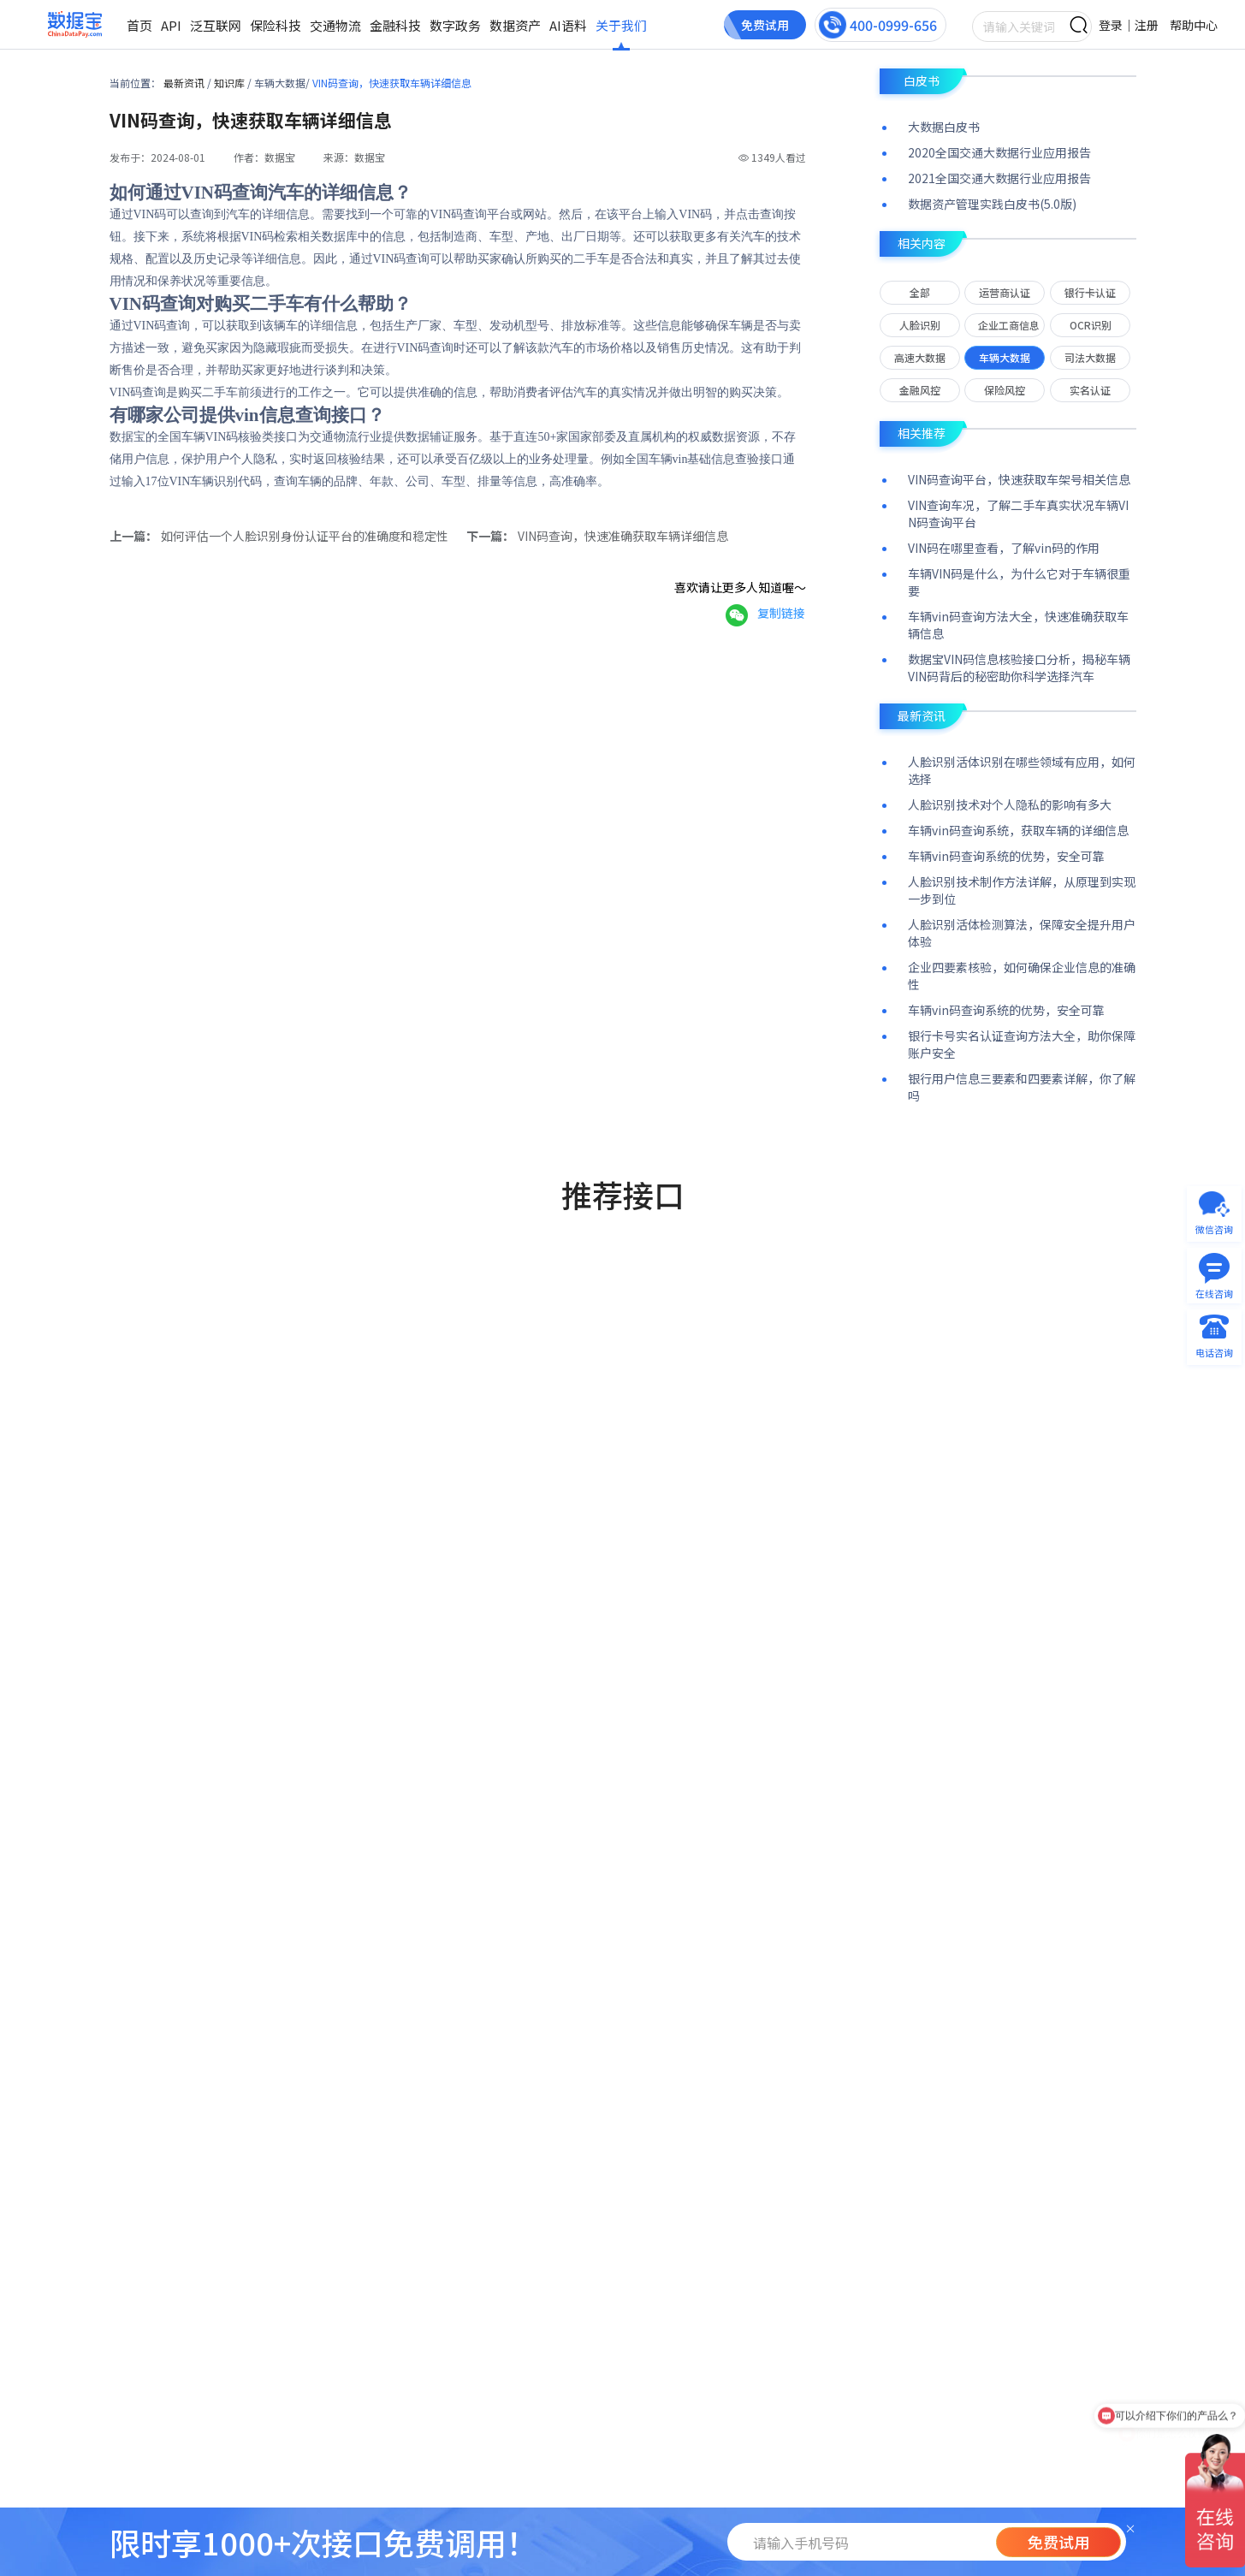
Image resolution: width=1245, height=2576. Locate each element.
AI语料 (568, 25)
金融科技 (395, 25)
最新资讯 (185, 82)
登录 (1111, 24)
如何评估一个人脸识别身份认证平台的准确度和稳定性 (304, 535)
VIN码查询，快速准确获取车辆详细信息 (623, 535)
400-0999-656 (893, 25)
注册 (1147, 24)
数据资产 (515, 25)
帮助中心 (1194, 24)
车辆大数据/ (283, 82)
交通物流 (335, 25)
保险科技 (275, 25)
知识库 (230, 82)
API (171, 25)
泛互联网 (215, 25)
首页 (139, 25)
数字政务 (455, 25)
